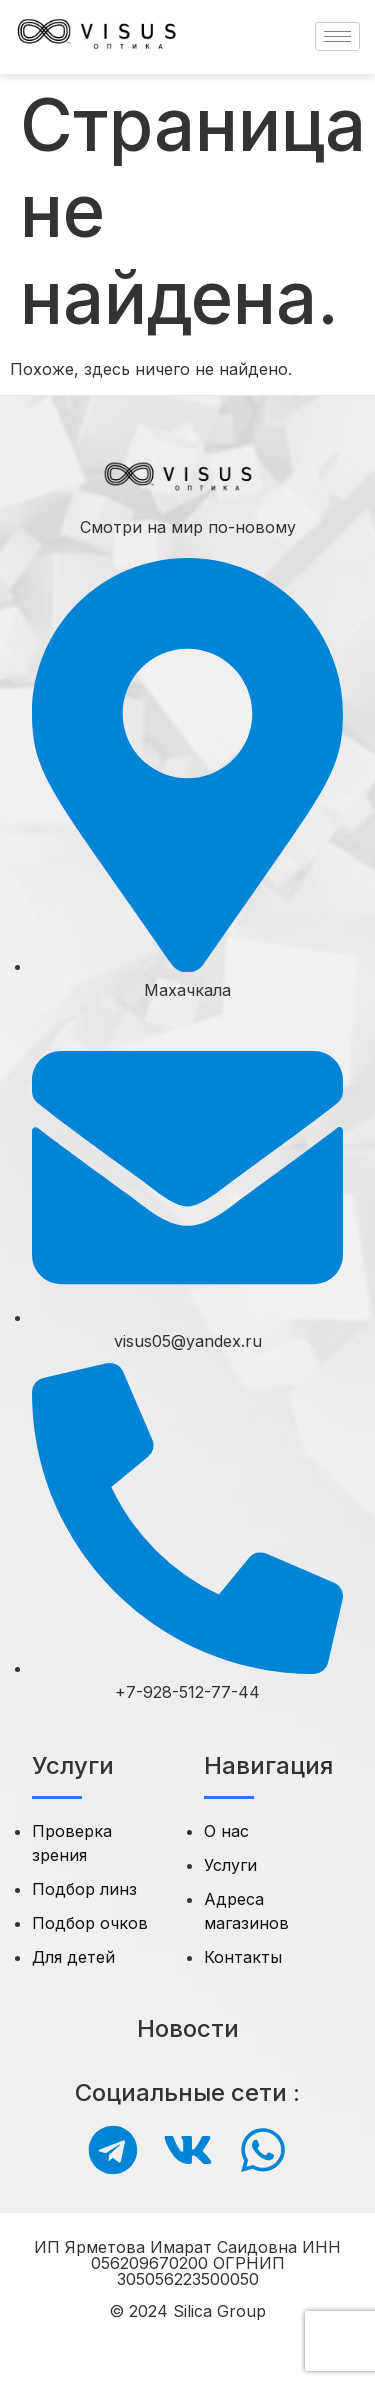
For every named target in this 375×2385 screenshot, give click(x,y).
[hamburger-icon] (337, 36)
